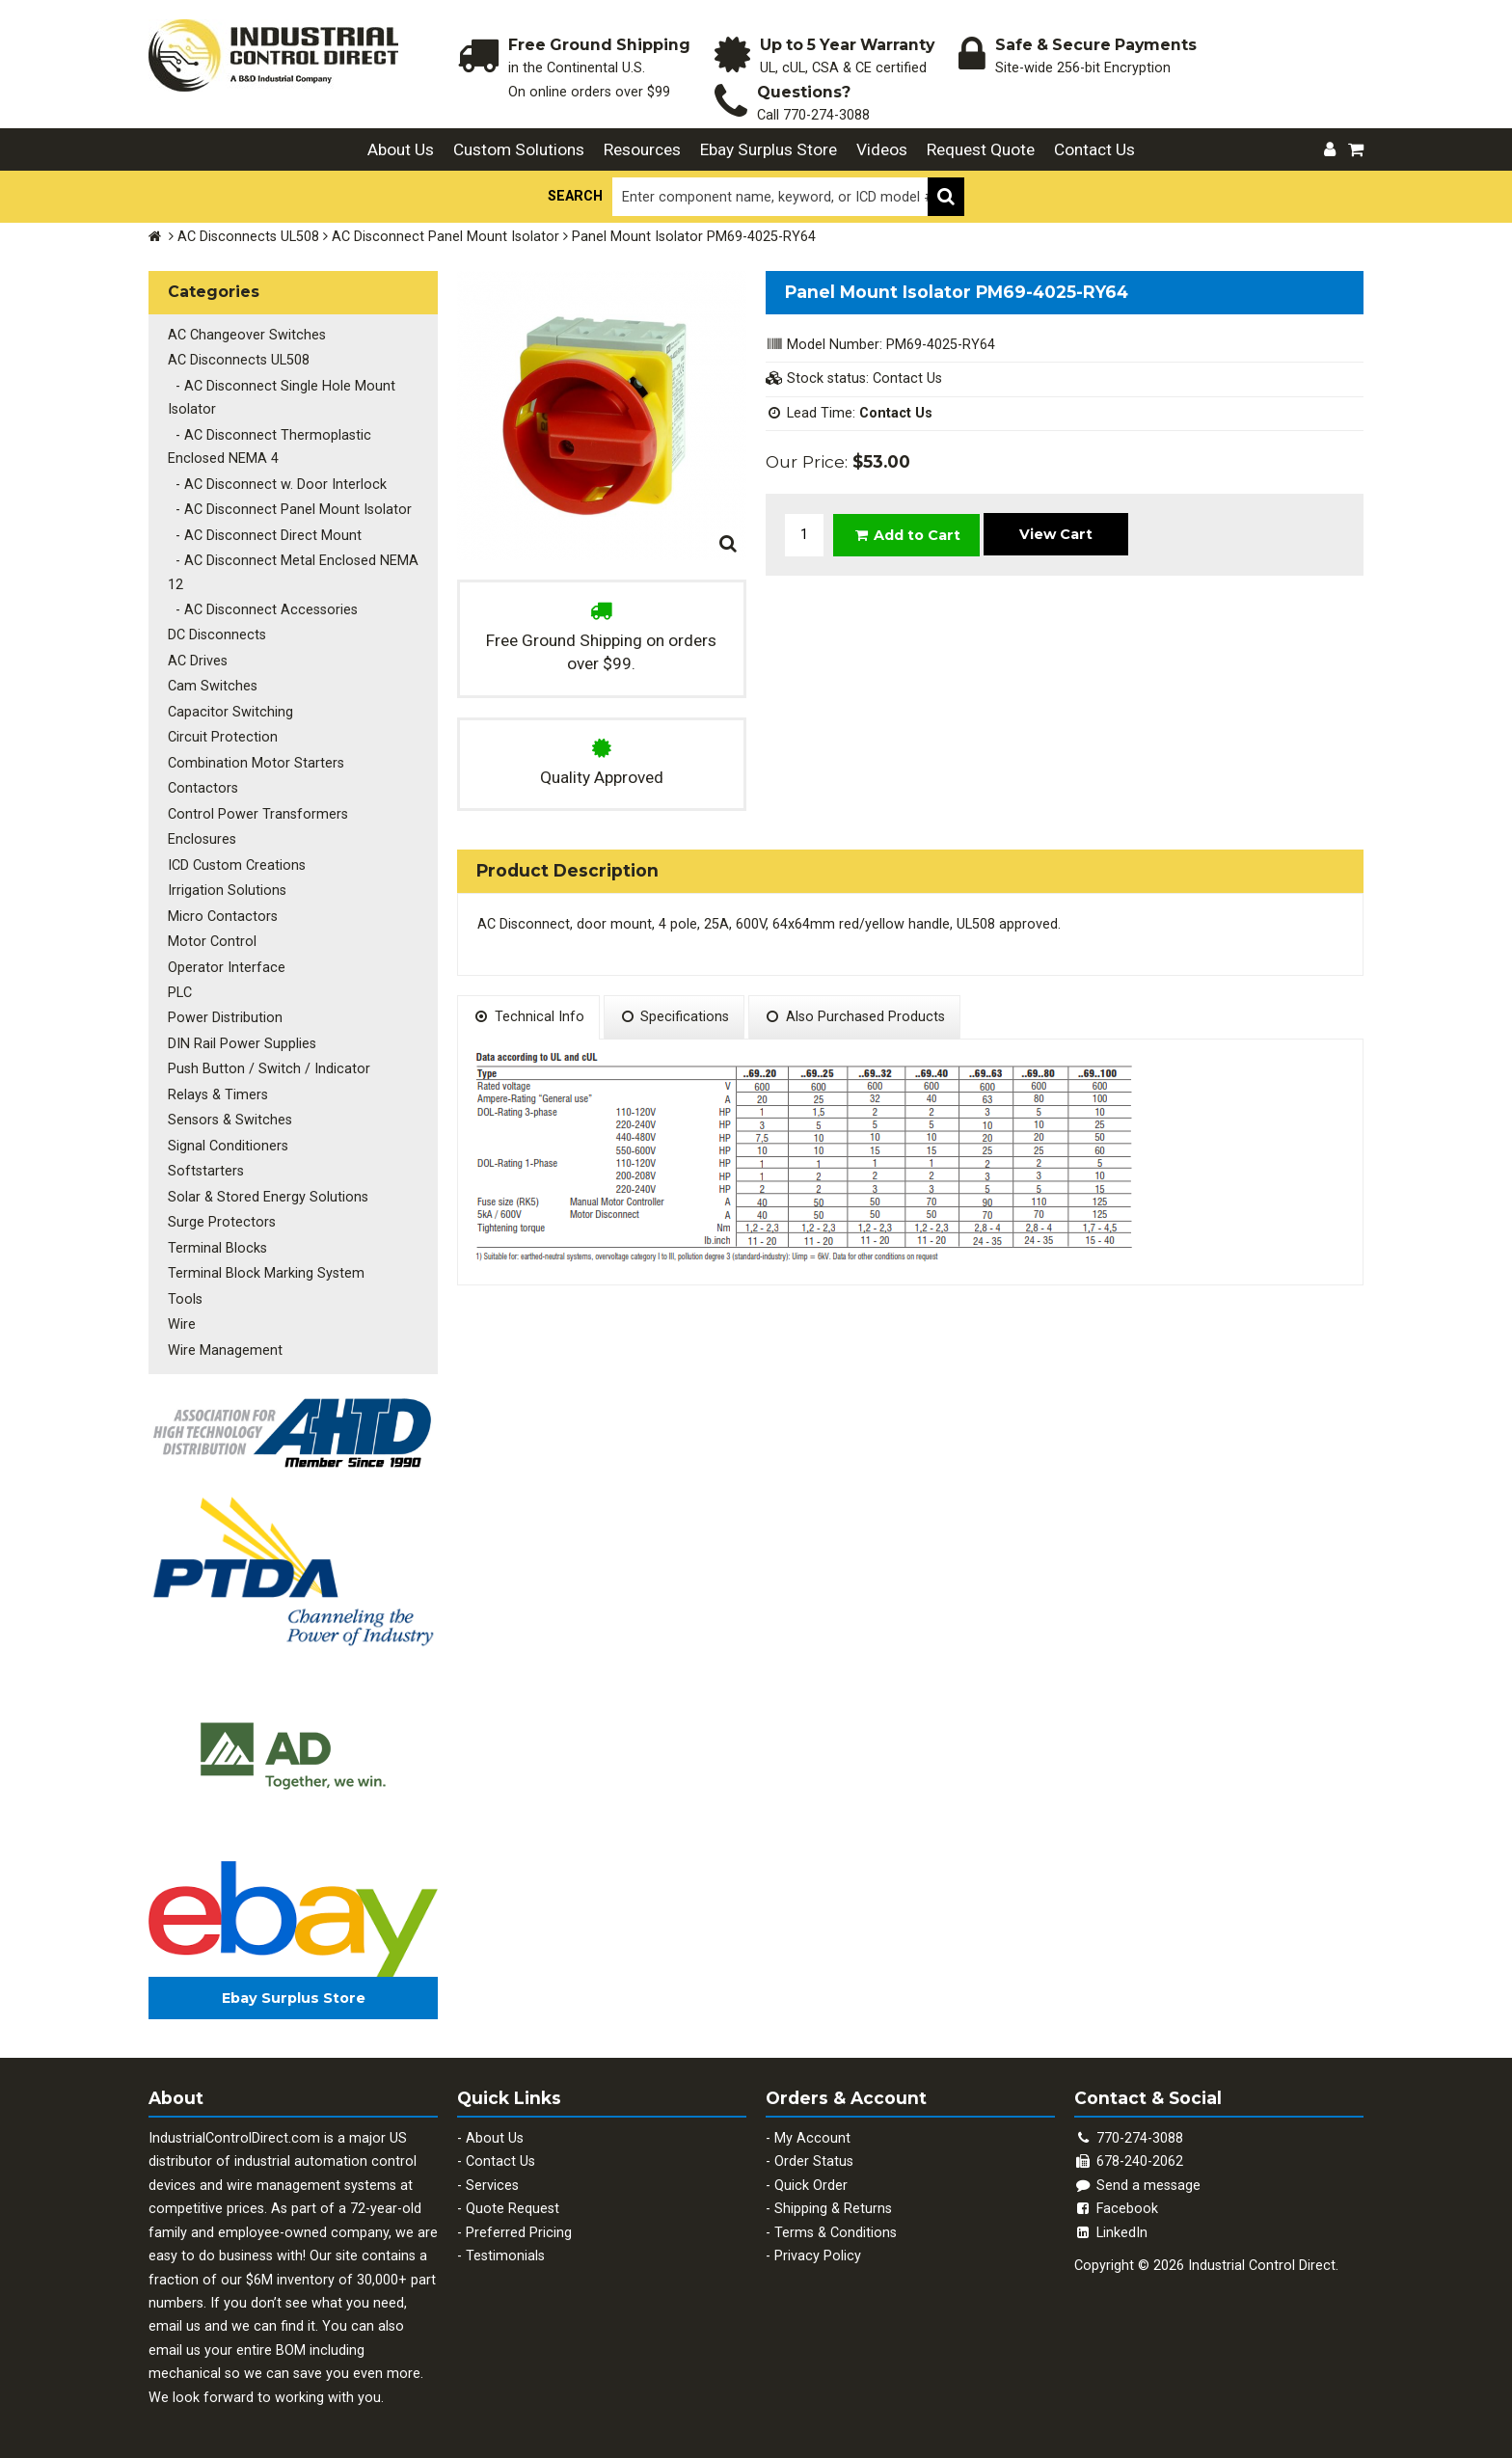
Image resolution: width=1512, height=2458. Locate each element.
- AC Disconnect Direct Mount (265, 535)
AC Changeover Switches (247, 335)
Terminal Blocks (217, 1248)
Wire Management (225, 1350)
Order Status (813, 2161)
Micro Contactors (223, 916)
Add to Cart (906, 535)
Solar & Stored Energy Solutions (268, 1197)
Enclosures (202, 839)
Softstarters (206, 1171)
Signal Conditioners (228, 1146)
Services (492, 2185)
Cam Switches (212, 686)
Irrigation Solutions (227, 890)
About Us (400, 149)
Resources (642, 149)
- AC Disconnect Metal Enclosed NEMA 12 (293, 572)
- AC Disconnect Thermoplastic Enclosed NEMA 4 (269, 447)
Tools (185, 1299)
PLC (180, 993)
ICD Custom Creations (237, 865)
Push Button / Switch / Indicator (269, 1069)
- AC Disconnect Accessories (263, 610)
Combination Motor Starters (256, 763)
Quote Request (512, 2209)
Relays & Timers (218, 1095)
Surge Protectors (222, 1222)
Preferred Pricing (519, 2233)
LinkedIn (1111, 2233)
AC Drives (198, 661)
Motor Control (212, 941)
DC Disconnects (217, 635)
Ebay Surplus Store (768, 149)
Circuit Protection (223, 737)
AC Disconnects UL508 (248, 237)
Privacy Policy (817, 2256)
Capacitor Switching (230, 712)
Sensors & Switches (230, 1120)
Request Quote (981, 149)
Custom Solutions (518, 149)
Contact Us (1094, 149)
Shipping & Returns (833, 2209)
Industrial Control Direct (1262, 2265)
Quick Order (811, 2185)
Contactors (203, 788)
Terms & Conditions (835, 2233)
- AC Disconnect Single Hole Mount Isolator (281, 398)
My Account (812, 2138)
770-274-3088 (826, 115)
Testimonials (505, 2256)
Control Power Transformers (258, 814)
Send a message (1137, 2185)
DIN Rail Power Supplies (242, 1044)
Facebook (1116, 2209)
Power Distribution (225, 1018)
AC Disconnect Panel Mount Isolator (445, 237)
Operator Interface (226, 967)
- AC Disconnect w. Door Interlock (277, 484)
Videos (881, 149)
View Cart (1056, 534)
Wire (182, 1324)
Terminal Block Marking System (266, 1273)
